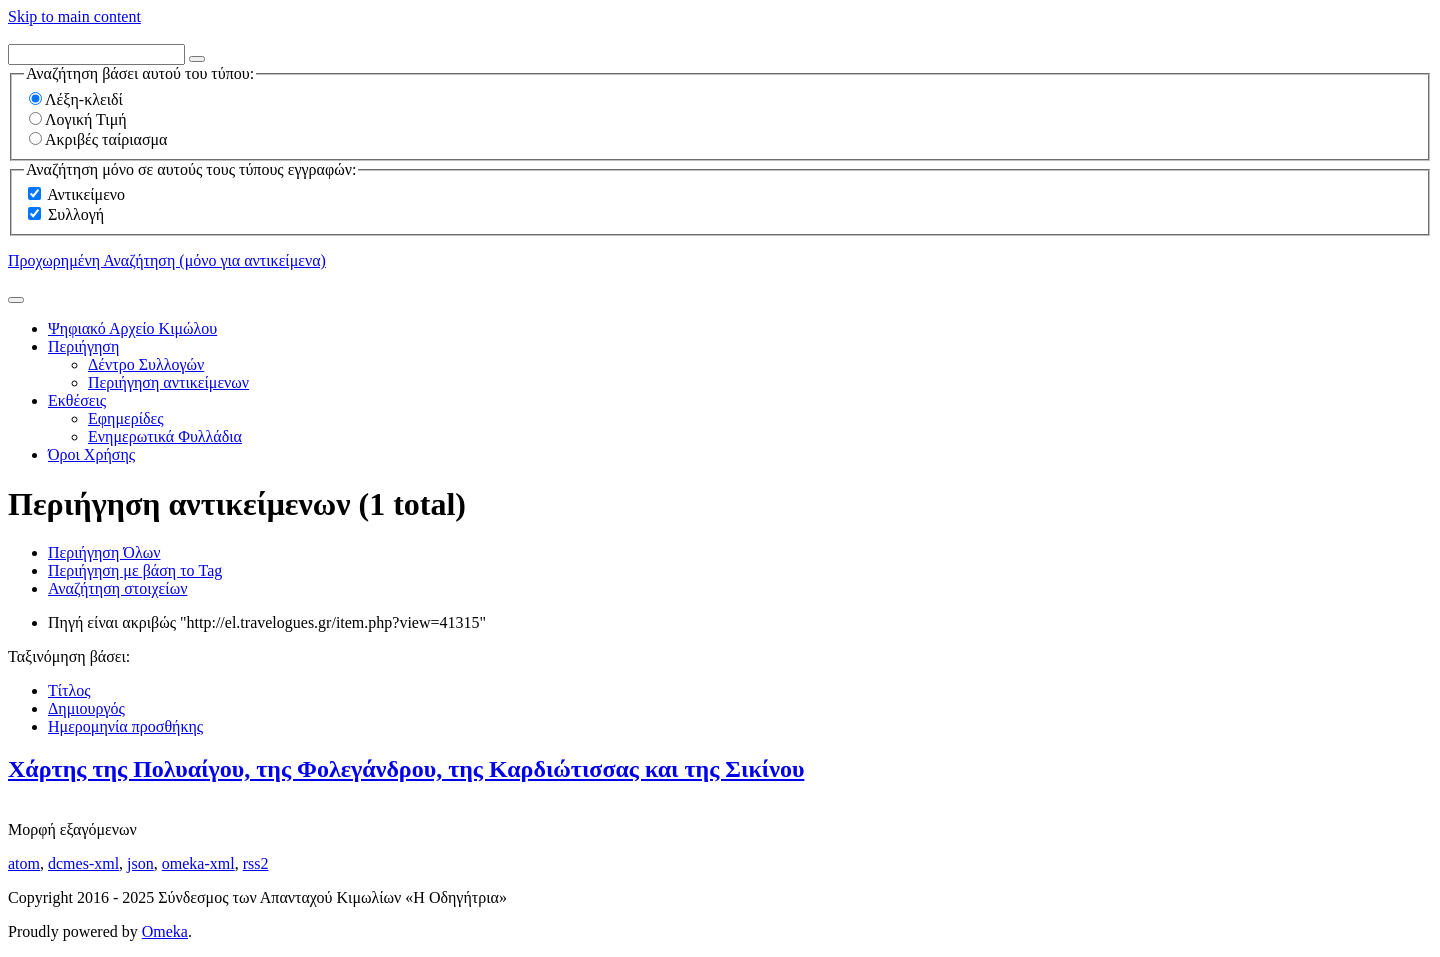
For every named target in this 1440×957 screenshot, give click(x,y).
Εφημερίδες (126, 418)
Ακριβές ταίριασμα (98, 139)
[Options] (197, 59)
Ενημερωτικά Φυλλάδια (165, 436)
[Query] (96, 54)
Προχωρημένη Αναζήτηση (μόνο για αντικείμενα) (167, 260)
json (140, 863)
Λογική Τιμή (78, 119)
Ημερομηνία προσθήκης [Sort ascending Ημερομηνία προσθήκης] (125, 726)
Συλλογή (76, 214)
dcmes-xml (83, 863)
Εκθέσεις (77, 400)
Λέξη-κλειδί (76, 99)
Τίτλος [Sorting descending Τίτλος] (69, 690)
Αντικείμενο (86, 194)
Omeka (165, 931)
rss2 (256, 863)
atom (24, 863)
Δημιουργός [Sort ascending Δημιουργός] (86, 708)
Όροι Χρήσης (91, 454)
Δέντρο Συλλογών (146, 364)
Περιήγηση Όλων (104, 552)
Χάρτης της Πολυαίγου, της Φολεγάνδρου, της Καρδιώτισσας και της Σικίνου (406, 769)
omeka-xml (198, 863)
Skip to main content (74, 16)
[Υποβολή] (16, 300)
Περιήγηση (83, 346)
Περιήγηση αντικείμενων (168, 382)
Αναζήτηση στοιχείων (117, 588)
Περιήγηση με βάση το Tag (135, 570)
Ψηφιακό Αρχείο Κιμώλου (132, 328)
